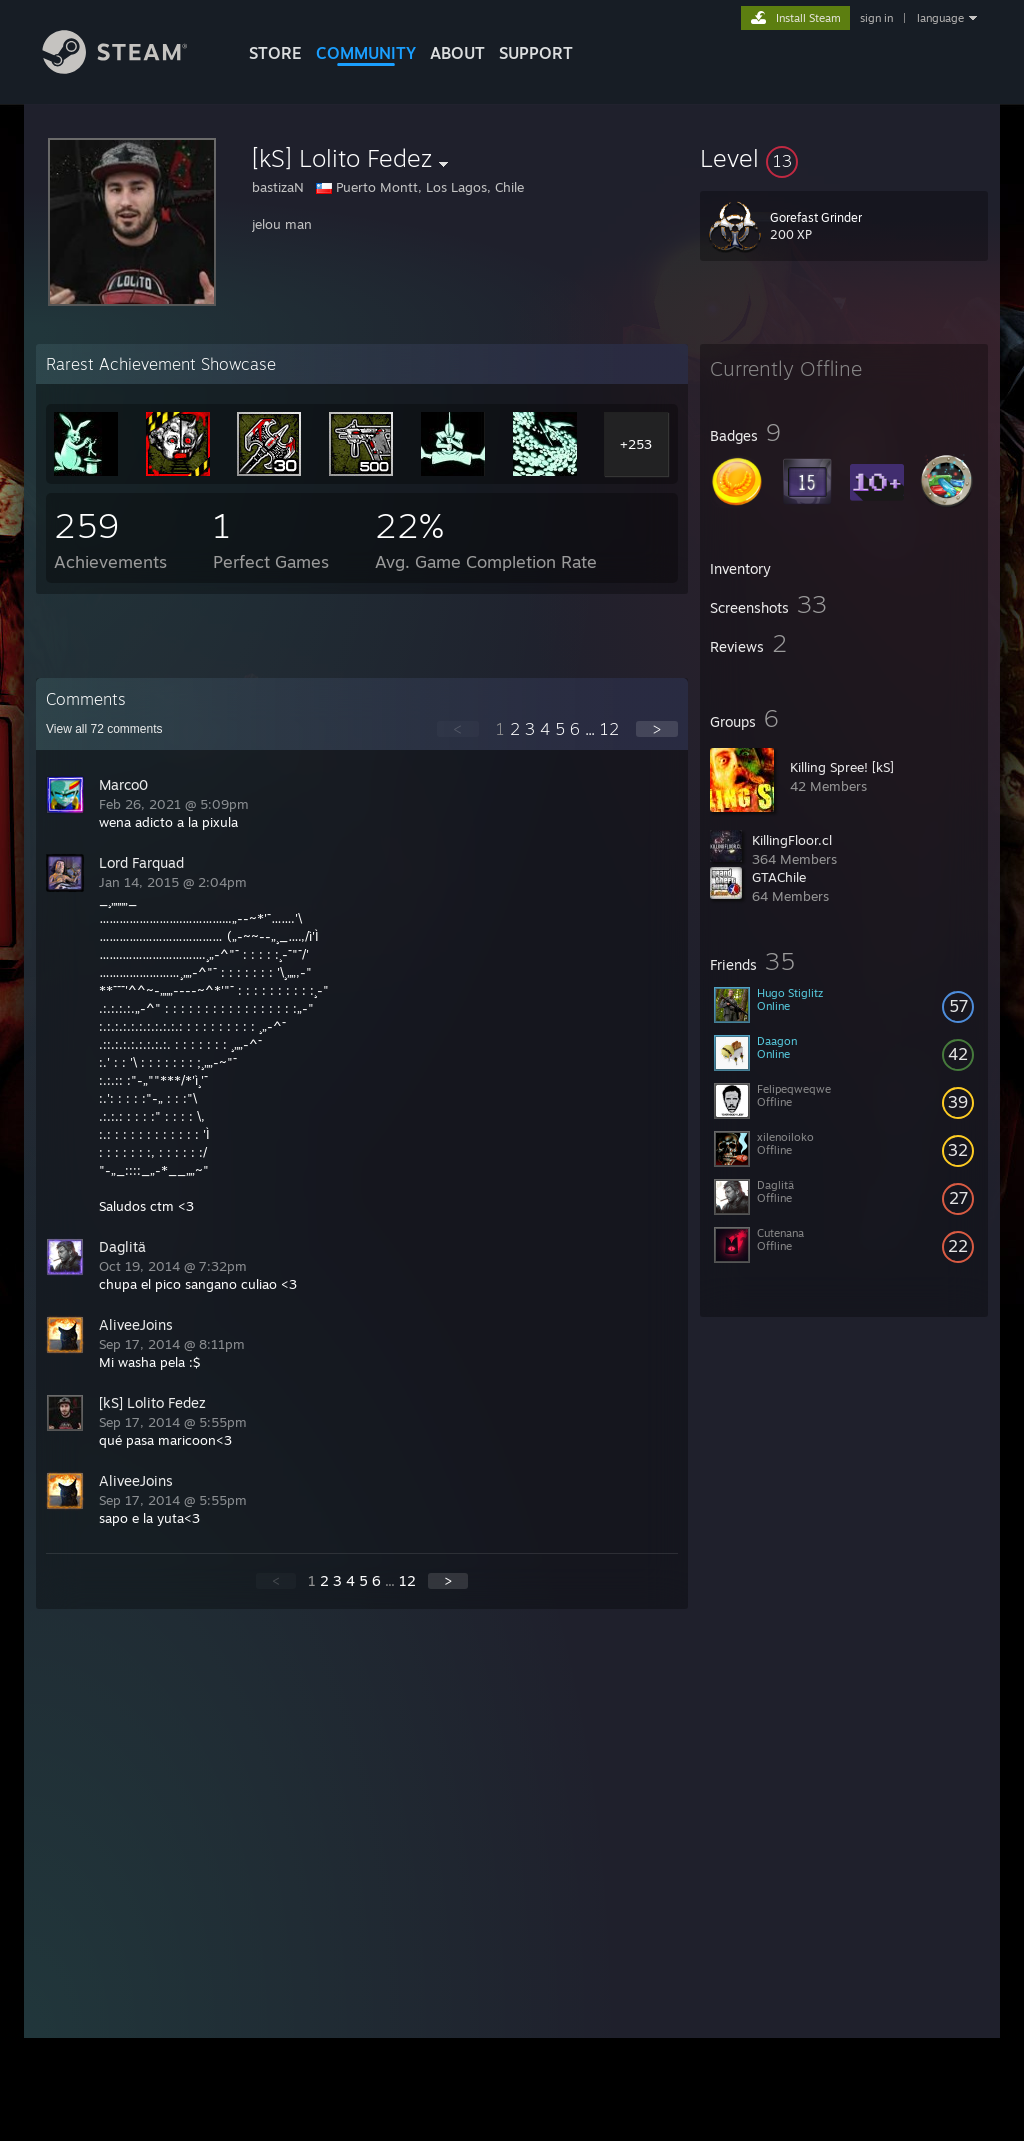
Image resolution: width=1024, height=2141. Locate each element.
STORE (275, 53)
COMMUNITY (366, 53)
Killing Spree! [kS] (842, 767)
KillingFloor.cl (792, 840)
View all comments (104, 729)
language (940, 18)
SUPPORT (536, 53)
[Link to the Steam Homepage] (130, 68)
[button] (844, 158)
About (457, 53)
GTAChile (779, 877)
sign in (876, 18)
